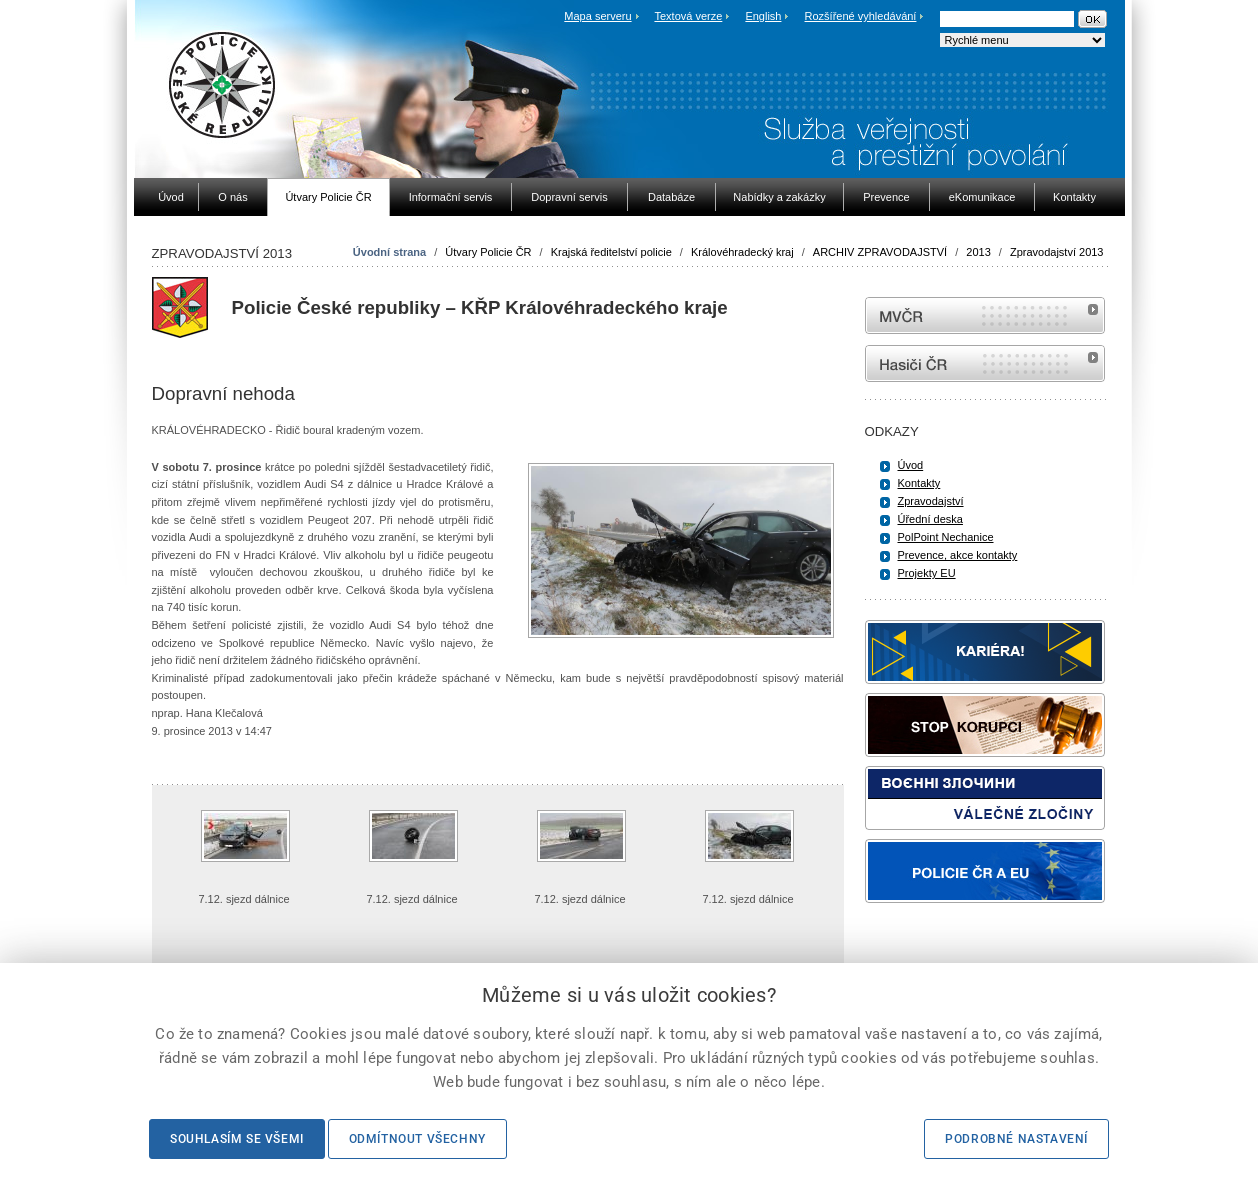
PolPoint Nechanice (946, 537)
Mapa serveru (597, 16)
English (763, 16)
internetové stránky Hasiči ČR (985, 363)
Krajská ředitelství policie (611, 252)
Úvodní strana (389, 252)
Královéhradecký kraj (742, 252)
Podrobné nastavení (1016, 1139)
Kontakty (919, 483)
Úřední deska (930, 519)
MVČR (985, 315)
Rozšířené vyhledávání (861, 16)
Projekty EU (927, 573)
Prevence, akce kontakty (958, 555)
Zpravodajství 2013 (1057, 252)
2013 (978, 252)
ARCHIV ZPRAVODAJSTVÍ (880, 252)
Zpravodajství (931, 501)
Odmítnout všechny (417, 1139)
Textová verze (688, 16)
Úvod (911, 465)
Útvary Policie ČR (488, 252)
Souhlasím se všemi (237, 1139)
